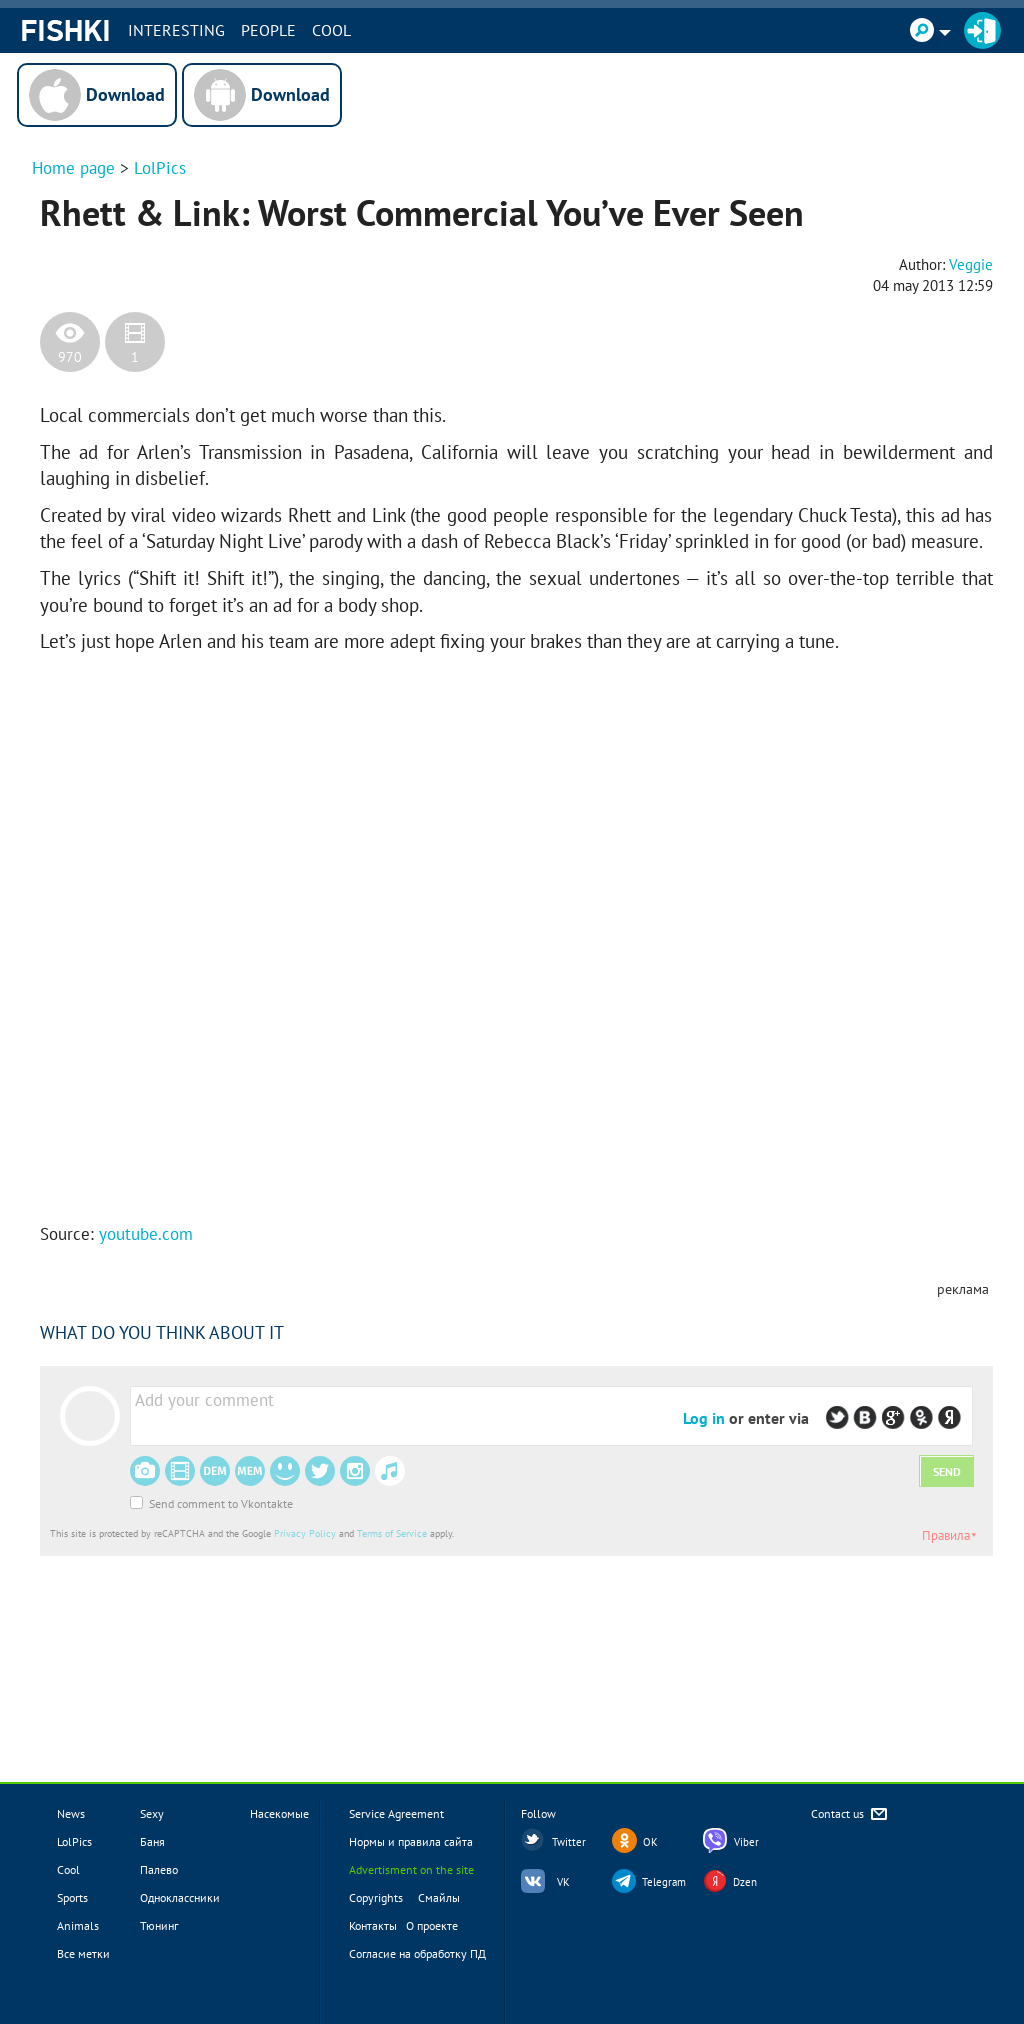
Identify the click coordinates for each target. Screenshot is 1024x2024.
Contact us (850, 1814)
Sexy (152, 1813)
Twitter (569, 1842)
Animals (78, 1925)
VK (563, 1882)
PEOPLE (268, 30)
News (71, 1813)
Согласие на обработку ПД (417, 1953)
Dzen (745, 1882)
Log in (704, 1418)
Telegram (664, 1882)
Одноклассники (180, 1897)
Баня (152, 1841)
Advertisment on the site (411, 1869)
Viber (746, 1842)
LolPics (160, 168)
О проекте (432, 1925)
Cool (331, 30)
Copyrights (376, 1897)
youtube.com (146, 1234)
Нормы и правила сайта (411, 1841)
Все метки (83, 1953)
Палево (159, 1869)
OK (650, 1842)
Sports (72, 1897)
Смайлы (439, 1897)
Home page (73, 168)
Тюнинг (159, 1925)
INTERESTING (176, 30)
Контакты (373, 1925)
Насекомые (279, 1813)
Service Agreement (396, 1813)
